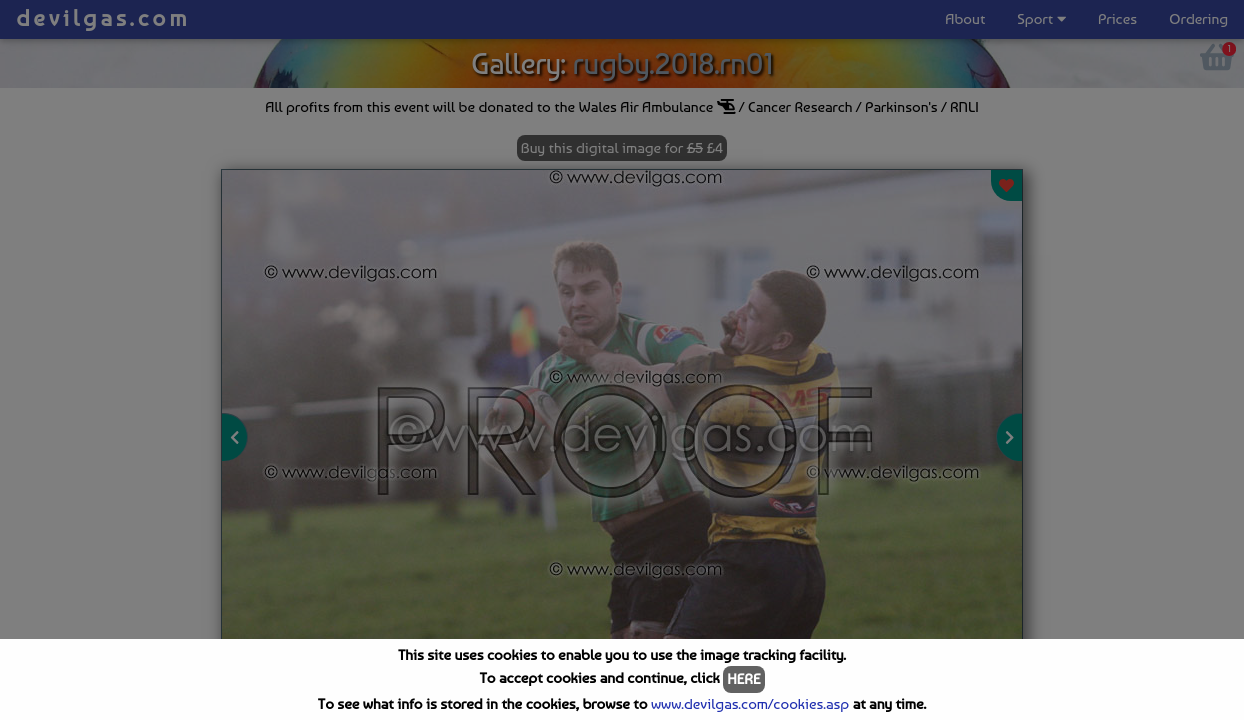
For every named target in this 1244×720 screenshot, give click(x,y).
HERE (743, 679)
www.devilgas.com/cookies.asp (750, 704)
